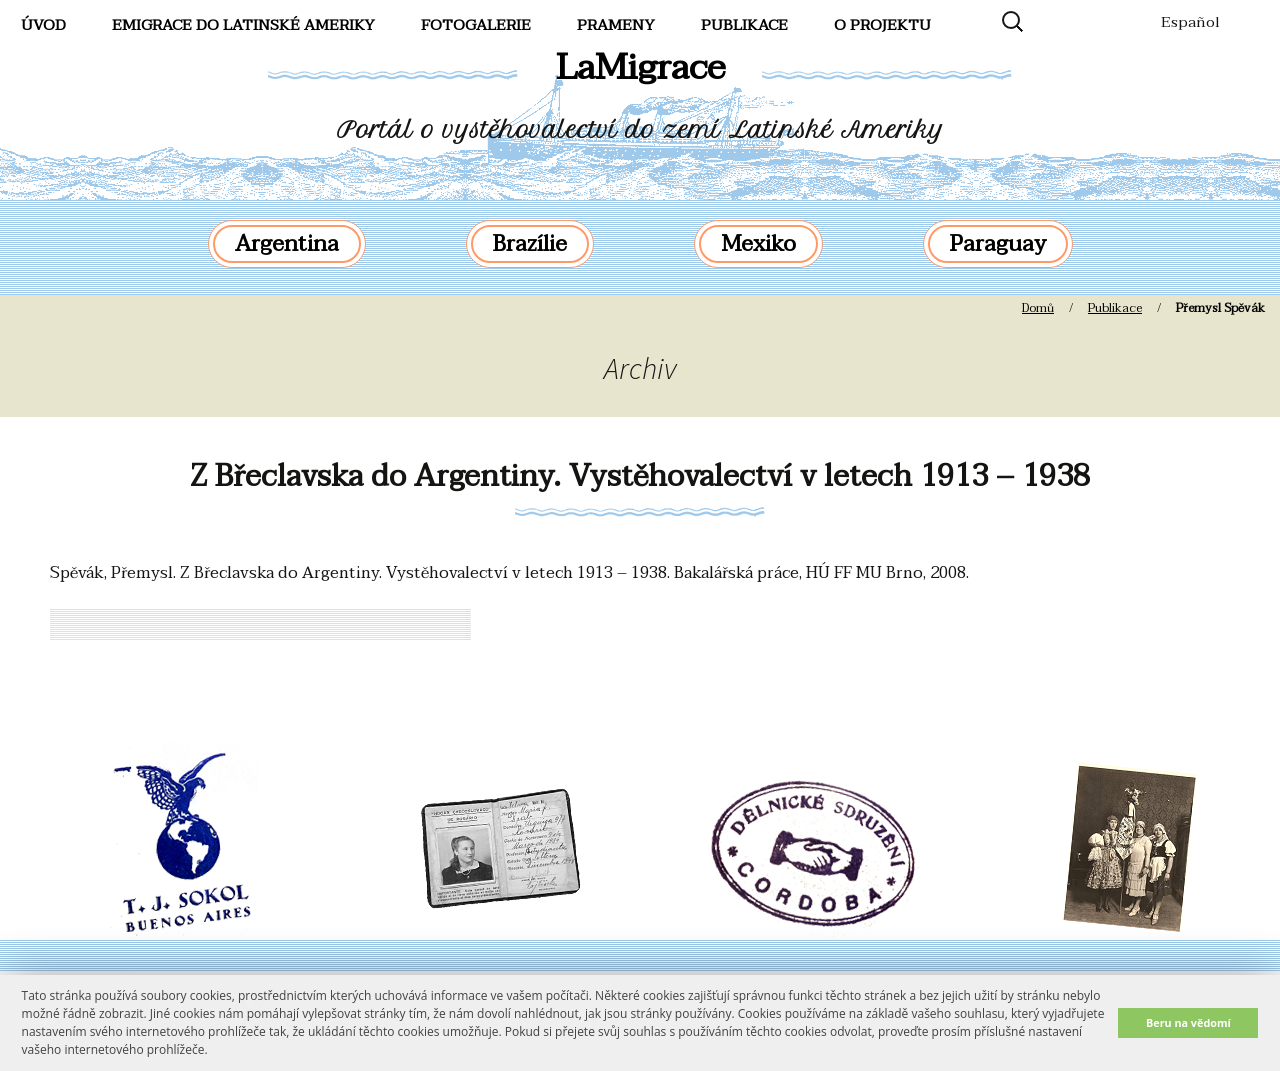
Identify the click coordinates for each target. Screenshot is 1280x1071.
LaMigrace (640, 67)
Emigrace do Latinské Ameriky (243, 25)
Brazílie (530, 244)
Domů (1038, 308)
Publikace (744, 25)
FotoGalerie (476, 25)
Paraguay (998, 244)
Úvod (43, 25)
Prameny (616, 25)
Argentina (287, 244)
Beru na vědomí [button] (1188, 1022)
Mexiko (758, 244)
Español (1190, 22)
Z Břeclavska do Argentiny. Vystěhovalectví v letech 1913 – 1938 (640, 476)
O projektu (882, 25)
